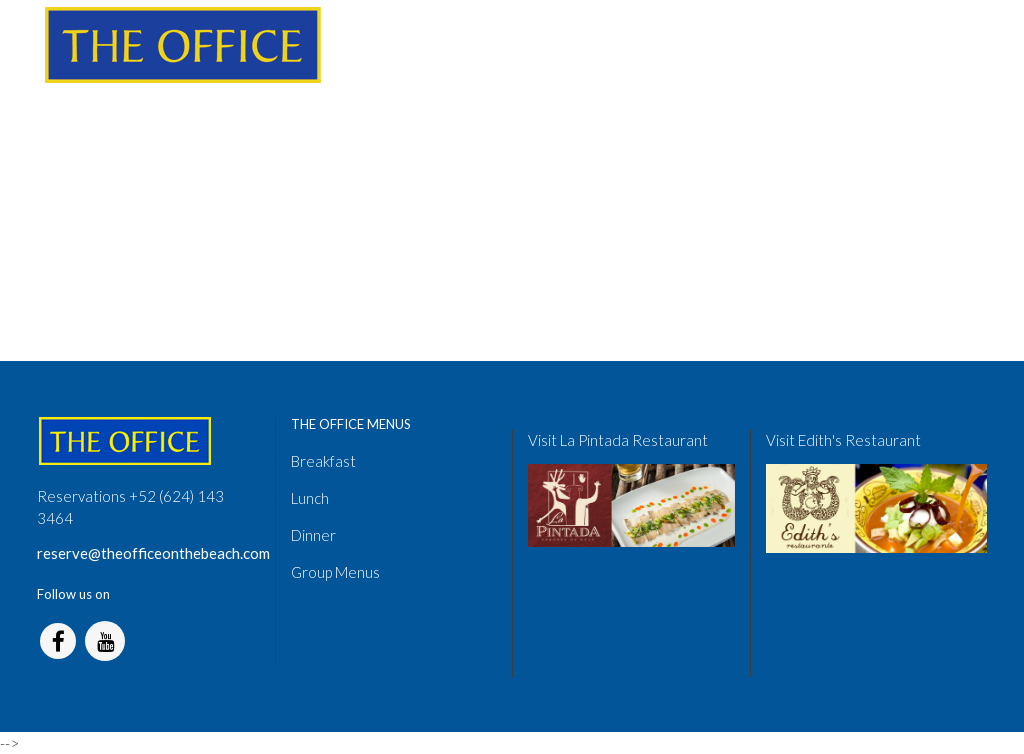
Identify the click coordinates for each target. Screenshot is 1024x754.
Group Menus (335, 572)
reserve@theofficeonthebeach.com (153, 553)
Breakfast (323, 461)
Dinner (313, 535)
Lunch (310, 498)
